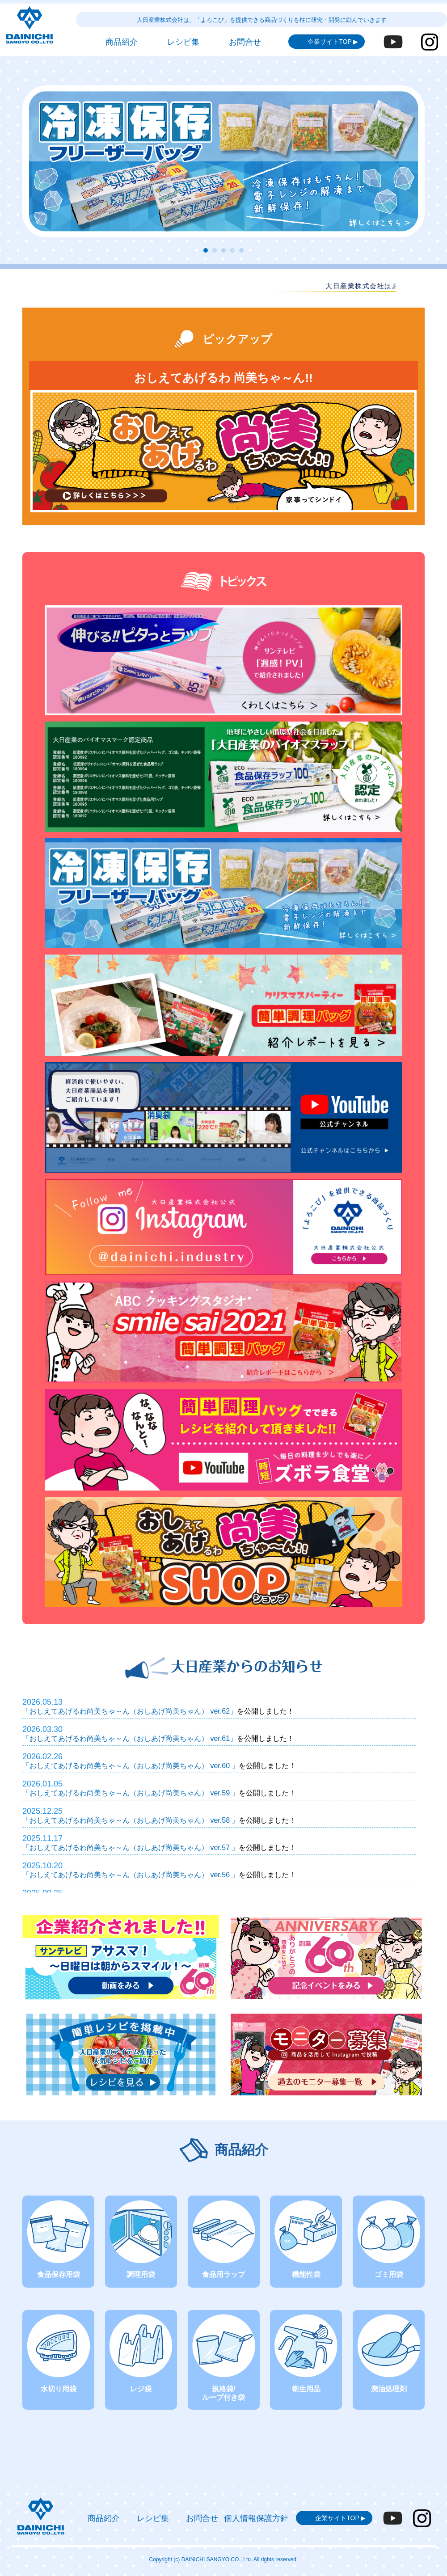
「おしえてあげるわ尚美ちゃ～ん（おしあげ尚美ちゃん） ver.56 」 (130, 1875)
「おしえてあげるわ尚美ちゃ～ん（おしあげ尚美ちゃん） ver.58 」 (130, 1820)
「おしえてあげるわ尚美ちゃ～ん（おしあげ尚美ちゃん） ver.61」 (129, 1738)
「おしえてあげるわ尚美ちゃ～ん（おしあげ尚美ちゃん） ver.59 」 (130, 1793)
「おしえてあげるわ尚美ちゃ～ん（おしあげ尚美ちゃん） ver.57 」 (130, 1847)
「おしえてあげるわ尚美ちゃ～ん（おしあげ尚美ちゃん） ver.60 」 (130, 1765)
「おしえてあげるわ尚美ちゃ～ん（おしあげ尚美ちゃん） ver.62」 (129, 1711)
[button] (205, 250)
